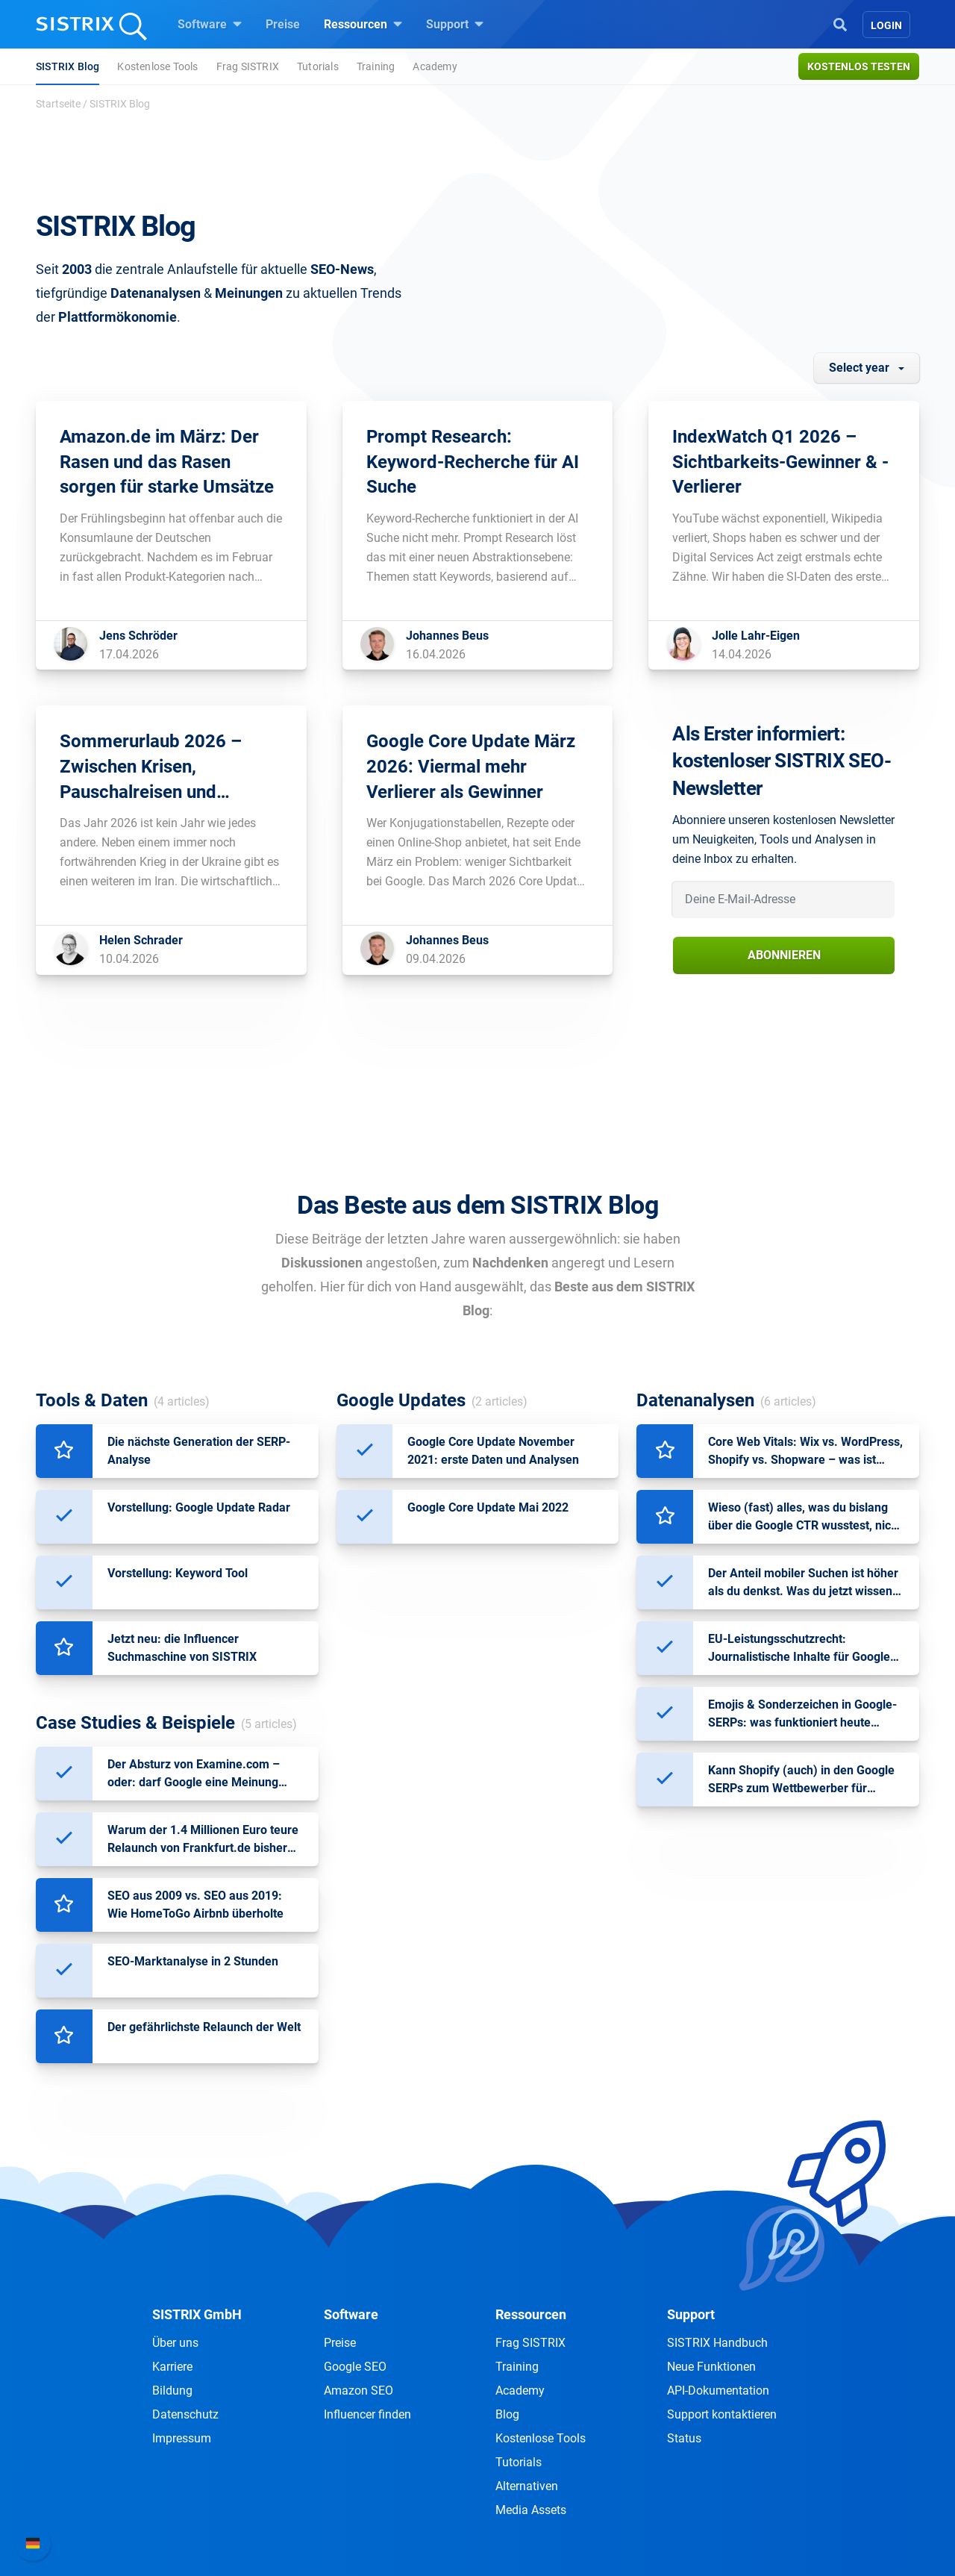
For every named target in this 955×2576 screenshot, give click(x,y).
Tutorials (318, 66)
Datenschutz (185, 2414)
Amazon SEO (358, 2390)
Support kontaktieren (722, 2414)
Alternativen (526, 2486)
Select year (859, 368)
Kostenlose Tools (157, 66)
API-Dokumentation (718, 2390)
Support (454, 23)
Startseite (58, 104)
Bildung (172, 2390)
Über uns (175, 2343)
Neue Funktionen (711, 2367)
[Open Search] (840, 23)
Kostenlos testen (858, 66)
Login (886, 25)
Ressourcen (363, 23)
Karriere (172, 2367)
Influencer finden (367, 2414)
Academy (435, 66)
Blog (507, 2414)
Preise (283, 24)
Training (376, 66)
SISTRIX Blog (67, 66)
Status (684, 2438)
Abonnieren (784, 955)
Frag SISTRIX (247, 66)
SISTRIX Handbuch (717, 2343)
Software (210, 23)
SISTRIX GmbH (197, 2314)
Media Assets (530, 2510)
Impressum (181, 2438)
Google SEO (355, 2367)
